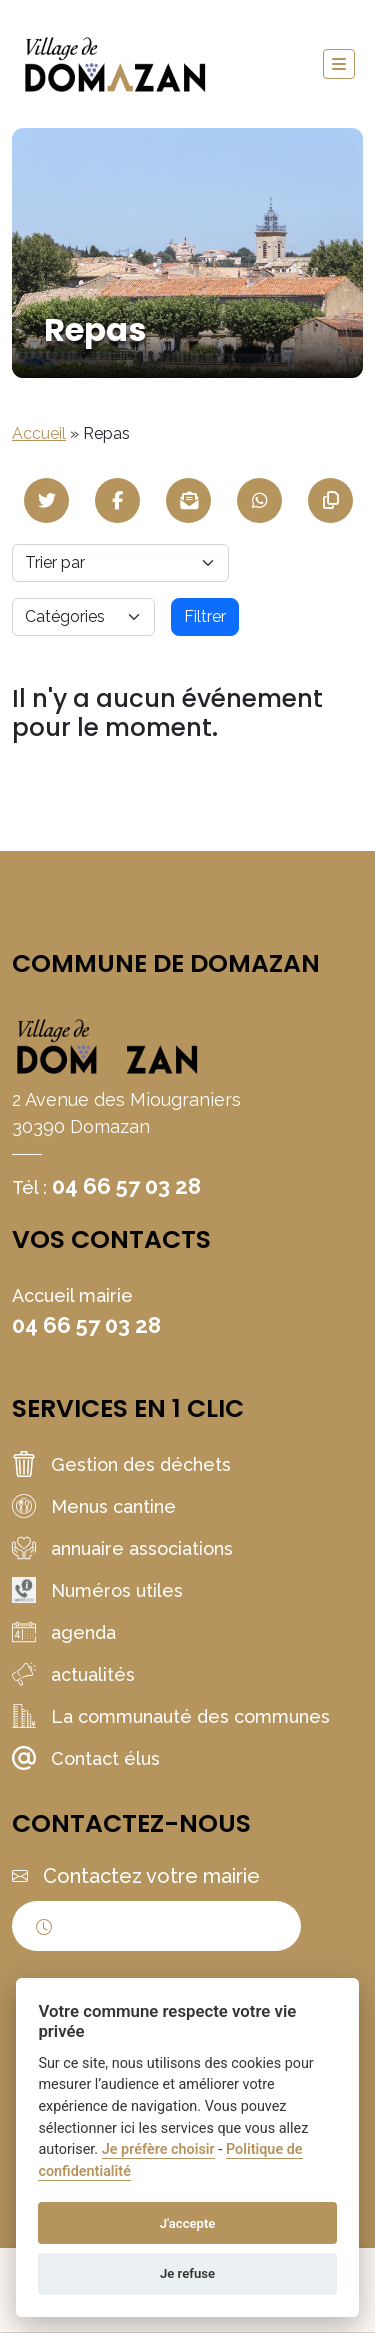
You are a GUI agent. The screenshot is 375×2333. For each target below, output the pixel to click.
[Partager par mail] (188, 500)
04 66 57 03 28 (126, 1186)
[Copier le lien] (330, 500)
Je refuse (187, 2273)
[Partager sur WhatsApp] (259, 500)
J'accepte (188, 2223)
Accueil (39, 433)
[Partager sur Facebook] (117, 500)
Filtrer (205, 616)
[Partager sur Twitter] (46, 500)
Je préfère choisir (158, 2149)
